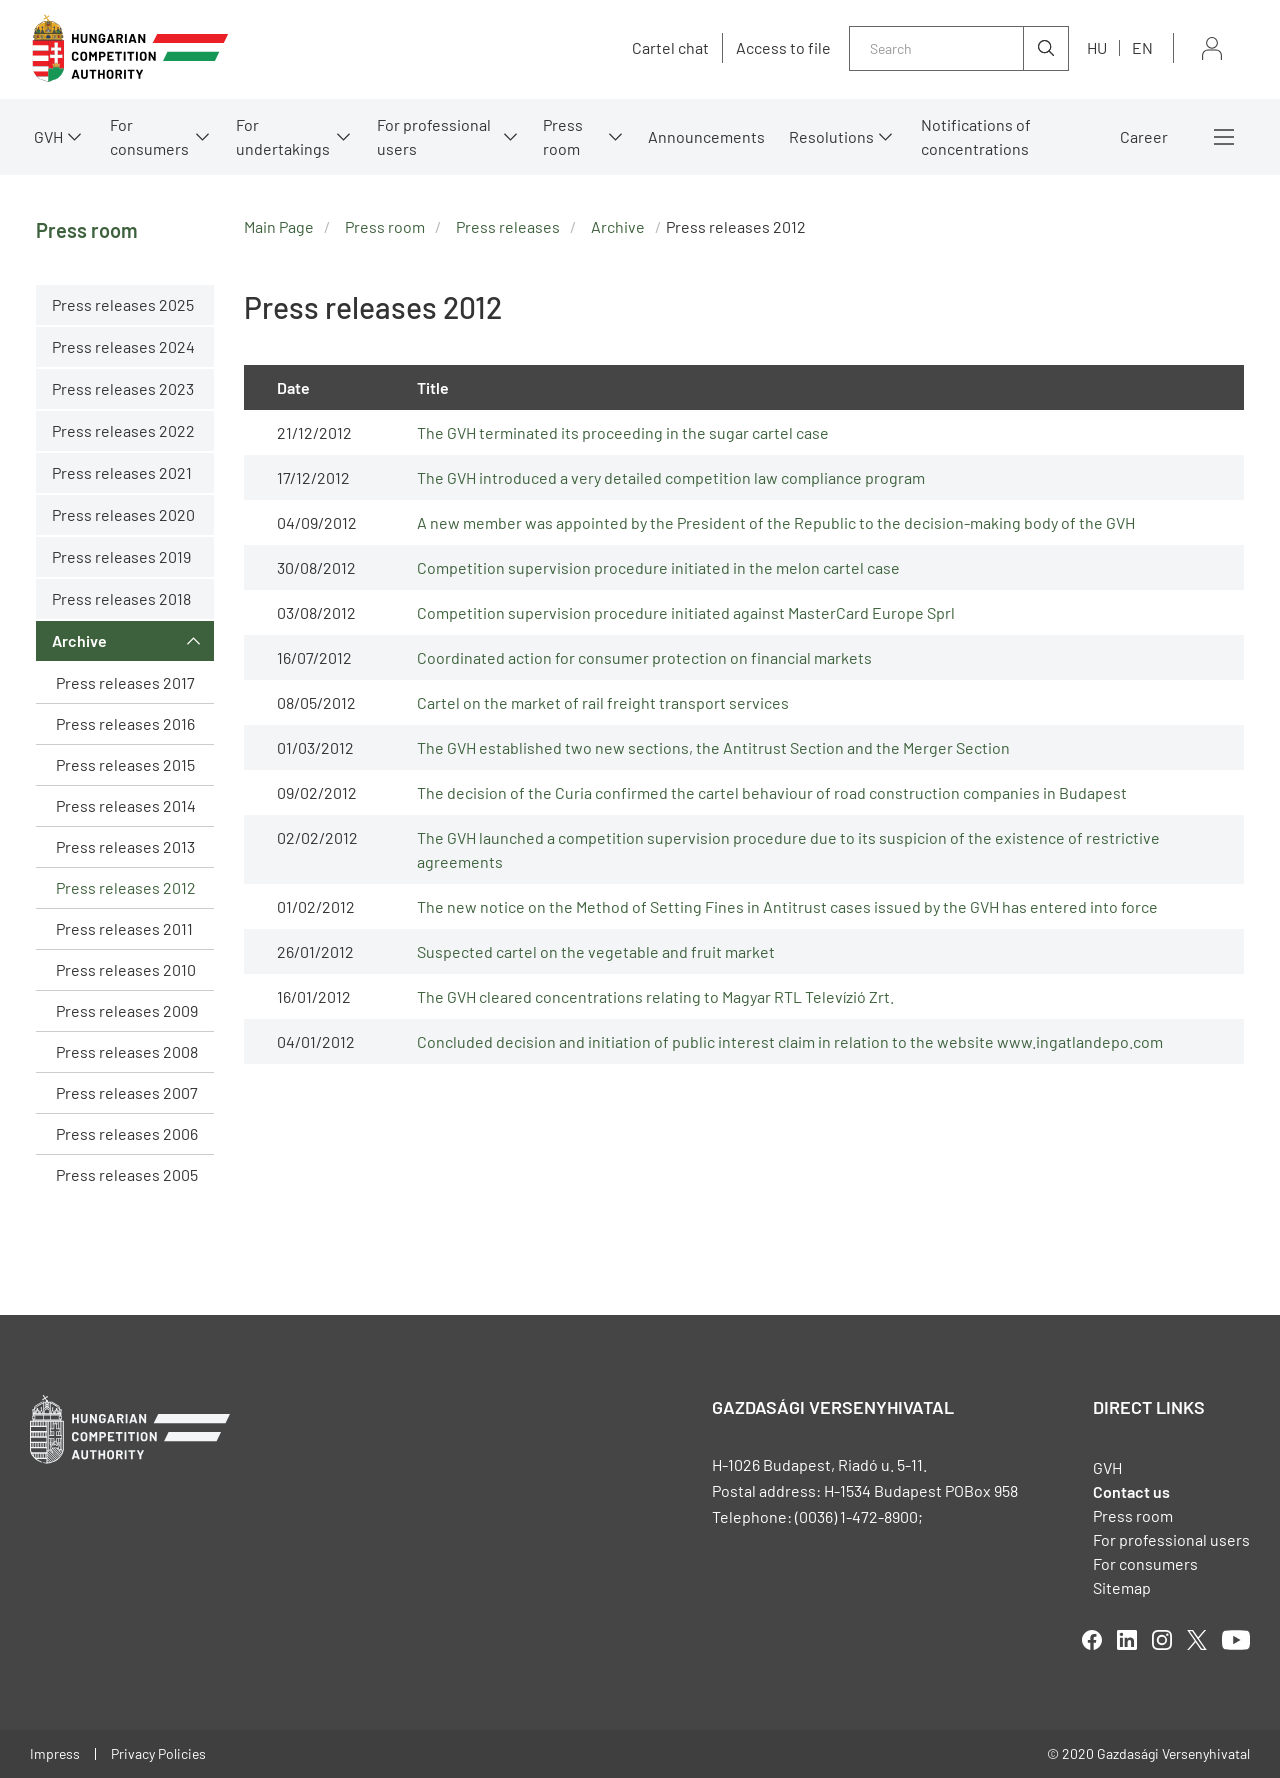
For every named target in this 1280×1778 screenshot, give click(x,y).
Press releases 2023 (123, 388)
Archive (79, 640)
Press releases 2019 (121, 556)
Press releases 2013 (125, 846)
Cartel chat (670, 48)
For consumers (149, 136)
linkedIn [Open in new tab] (1127, 1640)
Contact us (1131, 1491)
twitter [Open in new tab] (1197, 1640)
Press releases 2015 (125, 764)
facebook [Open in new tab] (1092, 1640)
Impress (55, 1753)
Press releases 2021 (122, 472)
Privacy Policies (158, 1753)
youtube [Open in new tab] (1236, 1640)
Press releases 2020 (123, 514)
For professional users (434, 136)
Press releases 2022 (123, 430)
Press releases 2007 (127, 1092)
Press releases (508, 226)
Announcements (706, 136)
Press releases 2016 (125, 723)
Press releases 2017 (125, 682)
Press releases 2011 (124, 928)
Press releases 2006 (127, 1133)
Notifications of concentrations (976, 136)
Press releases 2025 (123, 304)
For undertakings (283, 136)
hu (1097, 47)
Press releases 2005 (127, 1174)
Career (1144, 136)
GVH (48, 136)
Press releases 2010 (126, 969)
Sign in (1212, 48)
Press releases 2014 (126, 805)
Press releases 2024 (123, 346)
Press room (563, 136)
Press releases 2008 (127, 1051)
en (1142, 47)
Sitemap (1122, 1587)
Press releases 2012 (126, 887)
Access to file (783, 48)
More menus (1224, 137)
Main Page (279, 226)
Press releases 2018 (121, 598)
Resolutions (831, 136)
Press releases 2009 (127, 1010)
